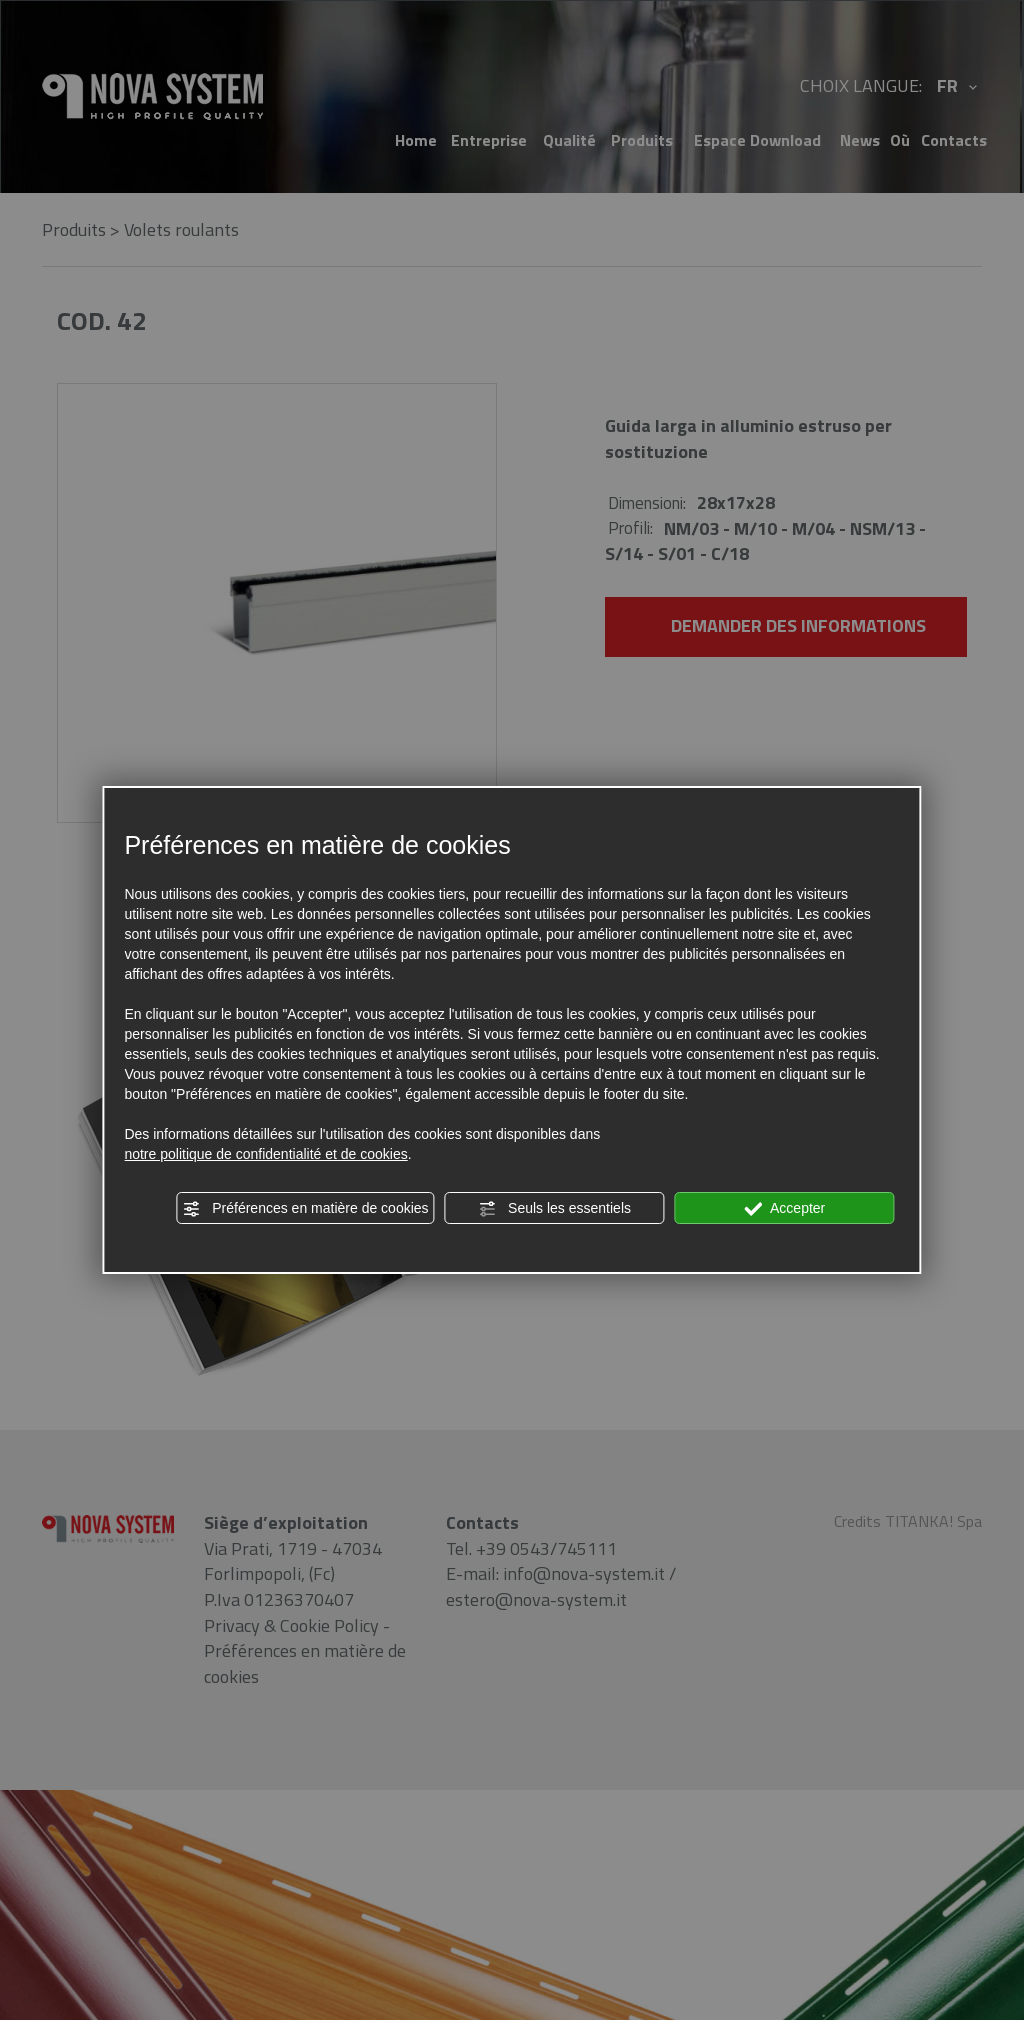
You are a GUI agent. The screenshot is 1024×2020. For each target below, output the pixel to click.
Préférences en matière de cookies (305, 1209)
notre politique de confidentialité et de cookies (265, 1154)
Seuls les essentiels (554, 1209)
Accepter (784, 1209)
